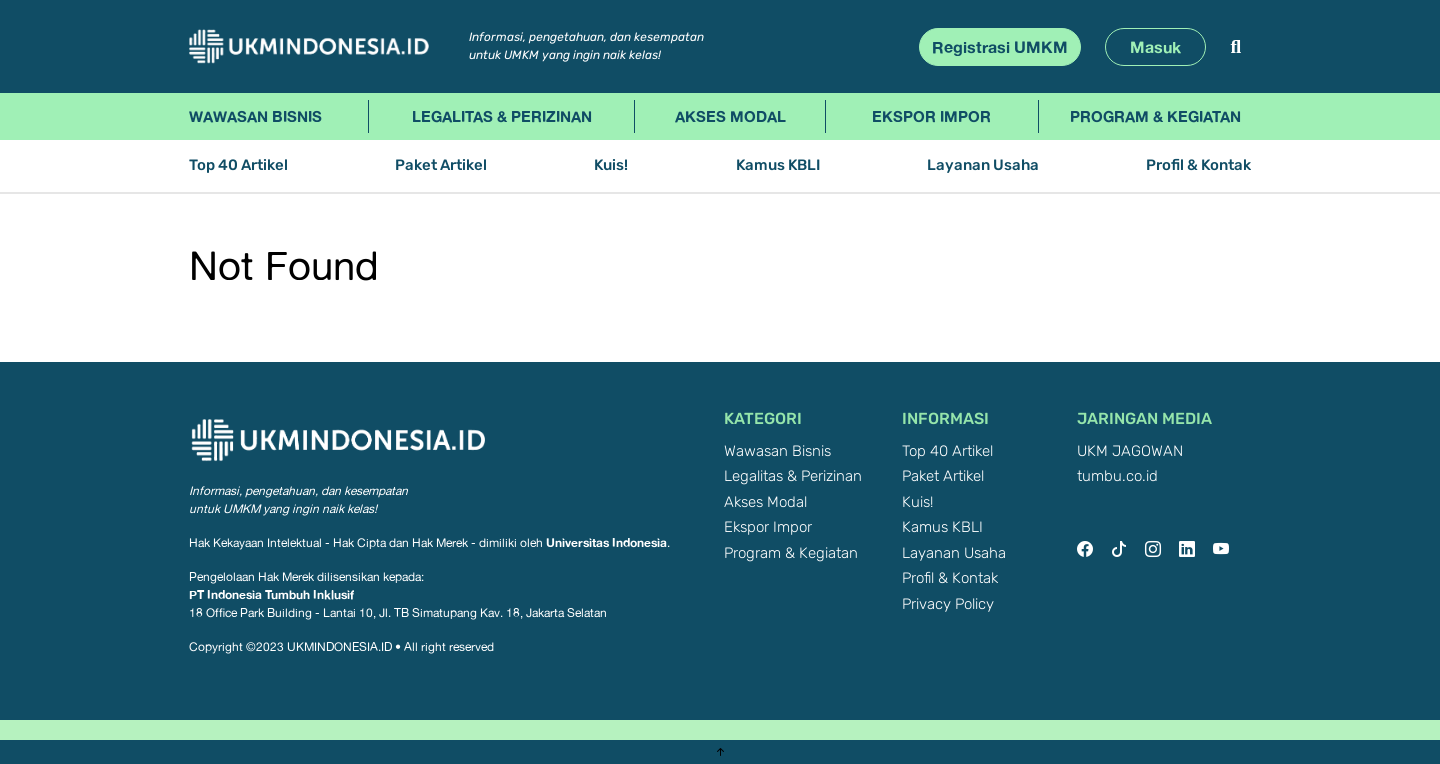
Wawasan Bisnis (255, 116)
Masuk (1155, 47)
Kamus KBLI (778, 165)
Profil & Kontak (1198, 165)
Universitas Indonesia (606, 542)
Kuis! (611, 165)
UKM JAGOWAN (1130, 451)
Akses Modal (730, 116)
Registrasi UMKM (1000, 47)
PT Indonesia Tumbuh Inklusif (271, 594)
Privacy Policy (948, 604)
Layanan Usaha (983, 165)
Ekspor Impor (931, 116)
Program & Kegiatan (1155, 116)
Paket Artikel (441, 165)
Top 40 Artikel (238, 165)
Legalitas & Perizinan (502, 116)
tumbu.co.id (1117, 476)
